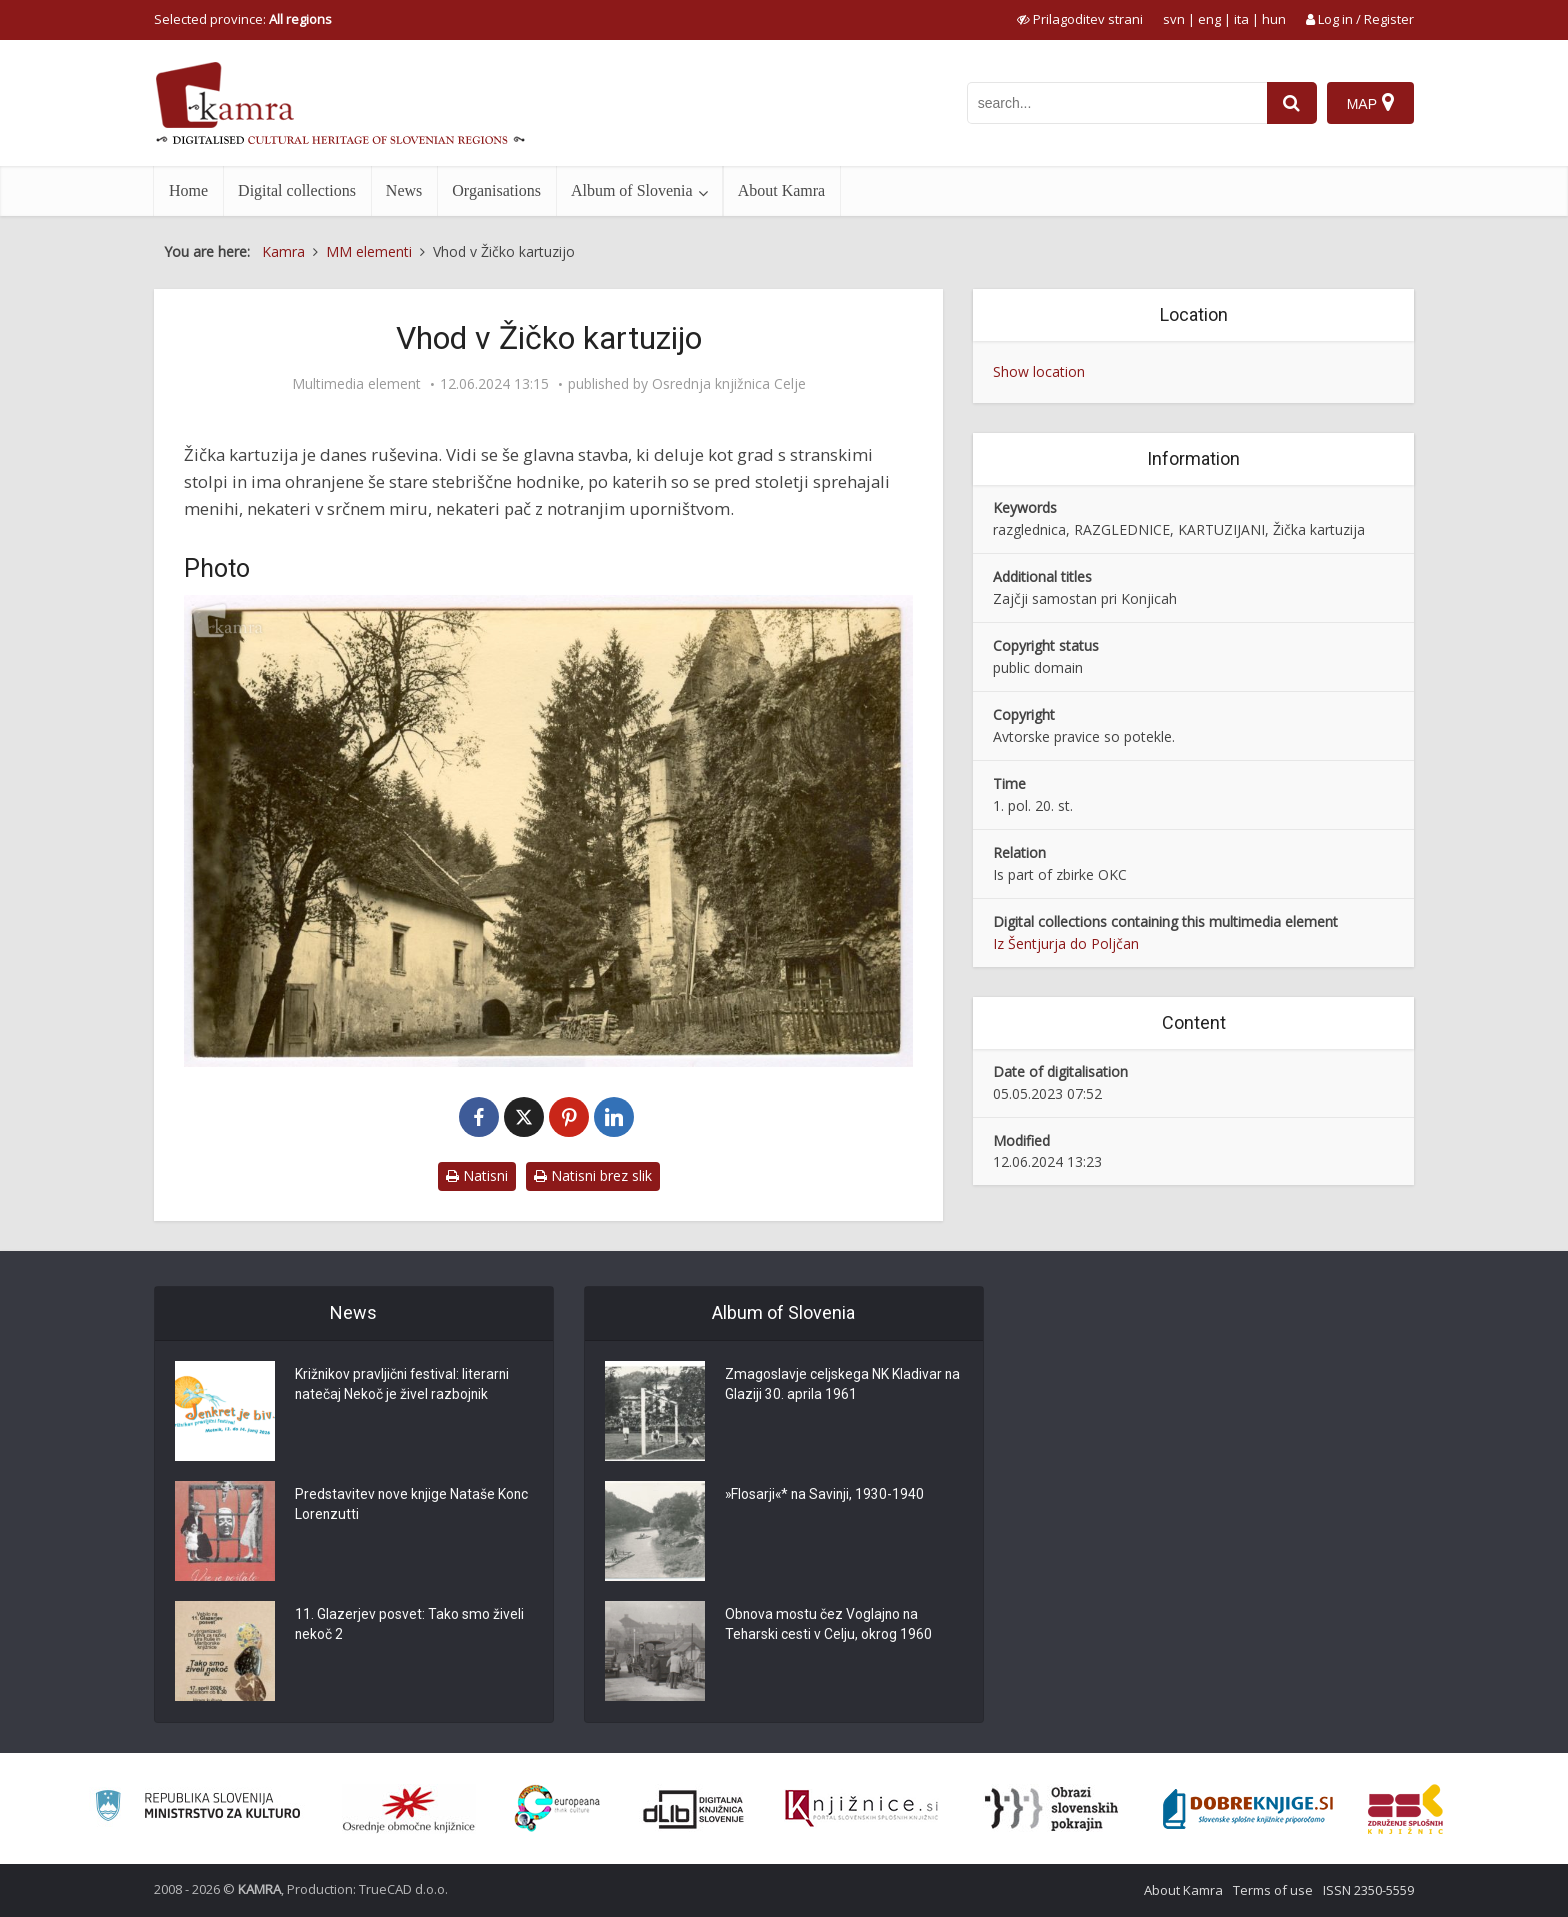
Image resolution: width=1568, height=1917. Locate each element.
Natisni (477, 1175)
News (404, 190)
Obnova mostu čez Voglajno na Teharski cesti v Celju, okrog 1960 (829, 1626)
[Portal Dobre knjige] (1248, 1809)
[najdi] (1292, 103)
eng (1209, 19)
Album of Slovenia (632, 190)
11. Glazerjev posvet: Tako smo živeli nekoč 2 (409, 1626)
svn (1174, 19)
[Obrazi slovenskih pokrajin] (1051, 1809)
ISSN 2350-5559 (1368, 1890)
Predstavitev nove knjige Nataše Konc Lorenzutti (396, 1506)
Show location (1039, 371)
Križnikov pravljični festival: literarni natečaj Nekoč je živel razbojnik (404, 1386)
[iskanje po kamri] (1117, 103)
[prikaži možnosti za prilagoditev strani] (1080, 19)
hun (1274, 19)
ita (1241, 19)
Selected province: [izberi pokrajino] (243, 19)
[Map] (1370, 103)
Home (188, 190)
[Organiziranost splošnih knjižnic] (409, 1809)
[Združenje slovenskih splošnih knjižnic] (861, 1809)
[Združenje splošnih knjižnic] (1405, 1809)
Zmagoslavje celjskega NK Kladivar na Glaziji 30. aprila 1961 (833, 1386)
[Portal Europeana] (557, 1808)
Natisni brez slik (593, 1175)
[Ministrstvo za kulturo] (197, 1808)
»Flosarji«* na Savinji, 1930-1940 (826, 1496)
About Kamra (782, 190)
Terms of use (1273, 1890)
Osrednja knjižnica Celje (729, 384)
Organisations (496, 190)
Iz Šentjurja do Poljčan (1066, 943)
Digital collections (297, 190)
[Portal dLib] (694, 1809)
